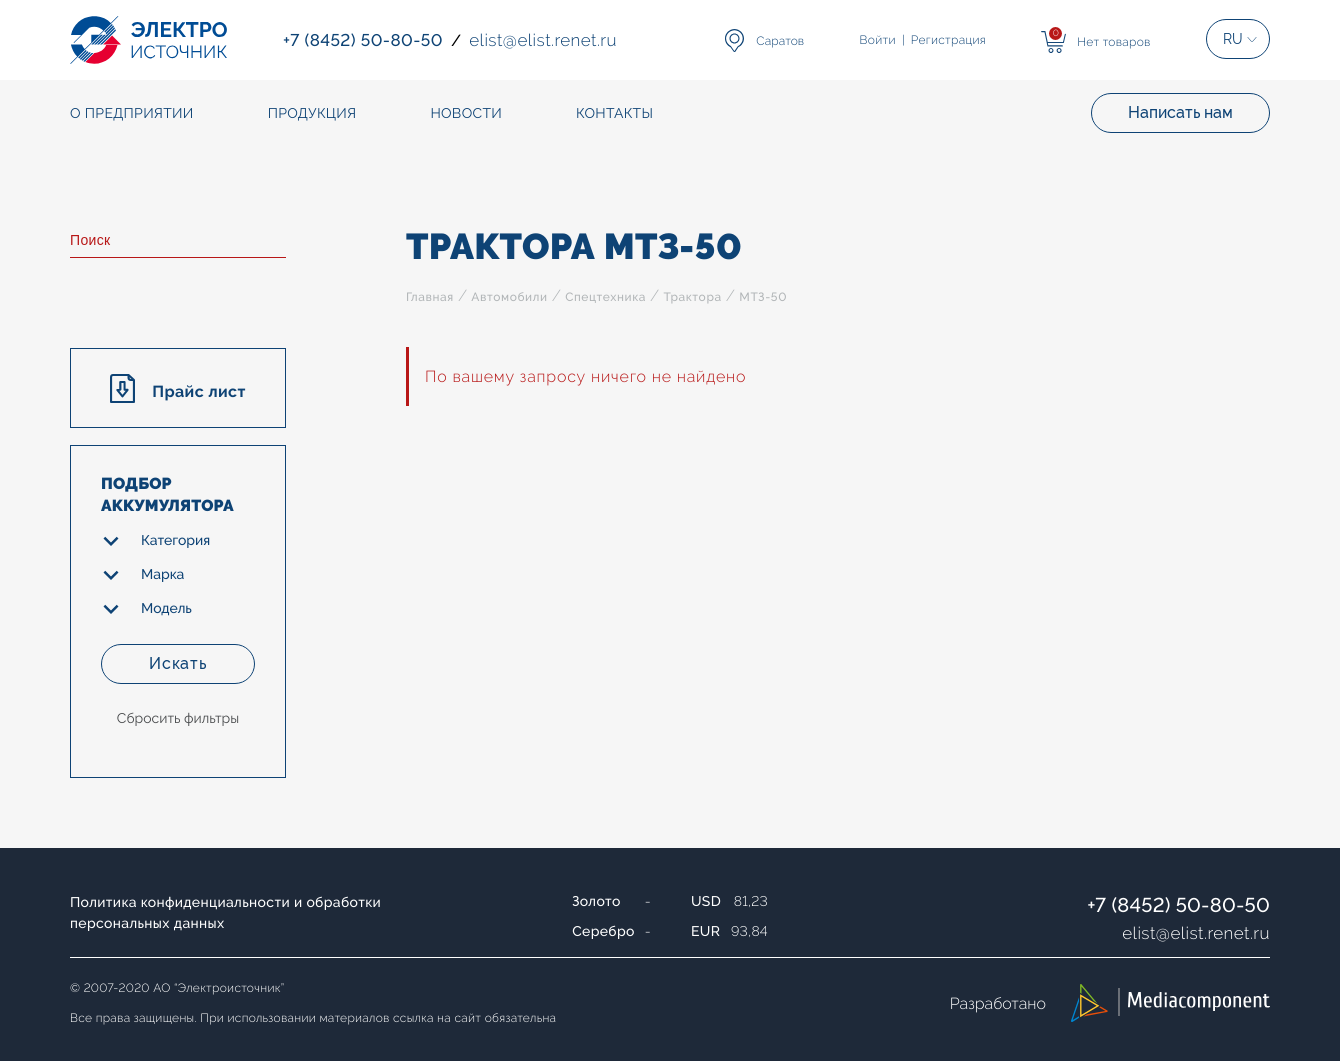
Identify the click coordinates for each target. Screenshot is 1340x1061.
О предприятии (132, 114)
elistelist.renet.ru (1196, 933)
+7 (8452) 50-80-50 (1178, 905)
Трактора (692, 297)
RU (1233, 39)
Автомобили (509, 297)
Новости (466, 114)
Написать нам (1180, 112)
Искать (178, 663)
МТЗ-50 (763, 297)
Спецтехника (605, 297)
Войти (878, 40)
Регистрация (948, 40)
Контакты (614, 114)
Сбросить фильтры (178, 719)
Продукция (312, 114)
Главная (430, 297)
